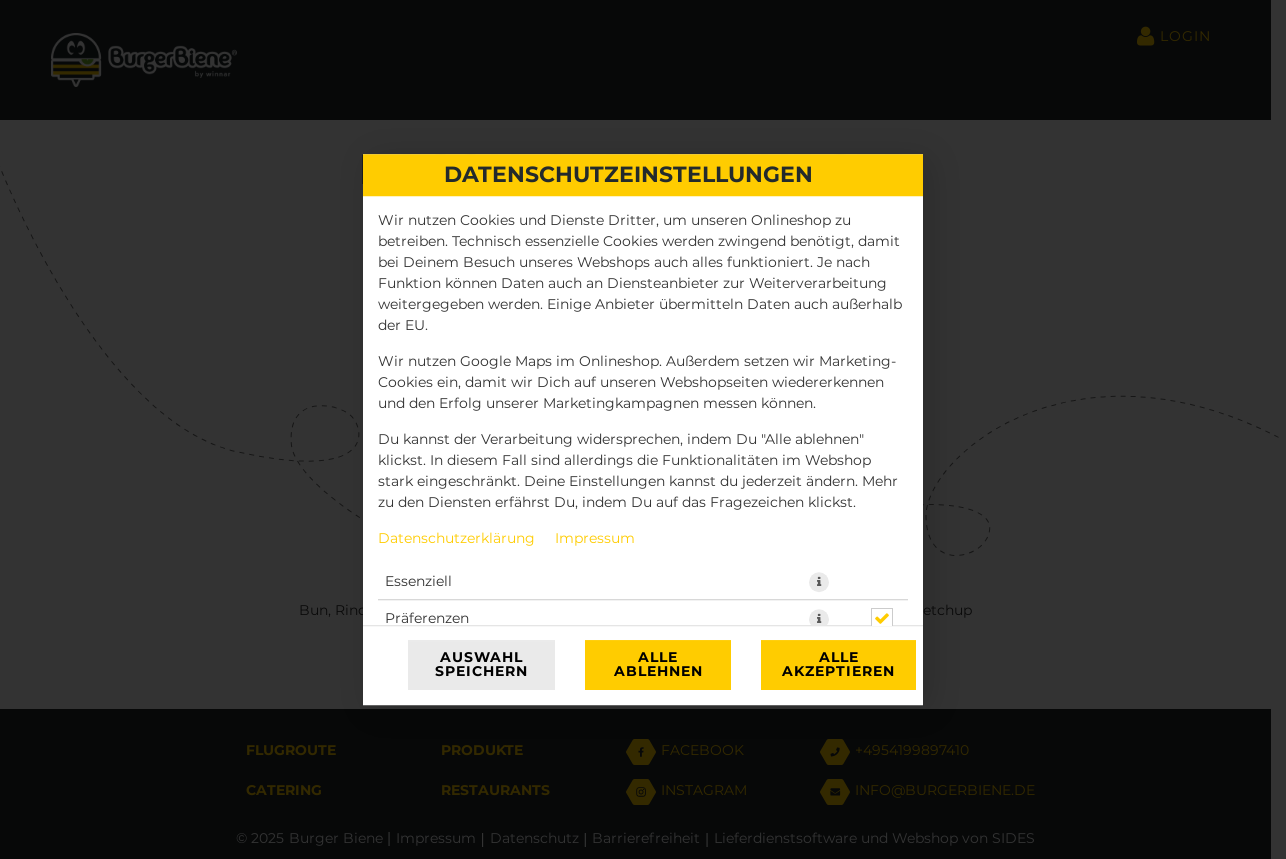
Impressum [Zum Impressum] (595, 539)
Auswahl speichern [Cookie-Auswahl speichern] (481, 665)
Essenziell (418, 582)
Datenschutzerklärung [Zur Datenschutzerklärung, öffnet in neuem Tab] (456, 539)
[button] (819, 582)
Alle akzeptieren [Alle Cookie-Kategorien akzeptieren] (838, 665)
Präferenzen (427, 619)
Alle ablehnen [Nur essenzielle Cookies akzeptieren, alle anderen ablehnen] (658, 665)
